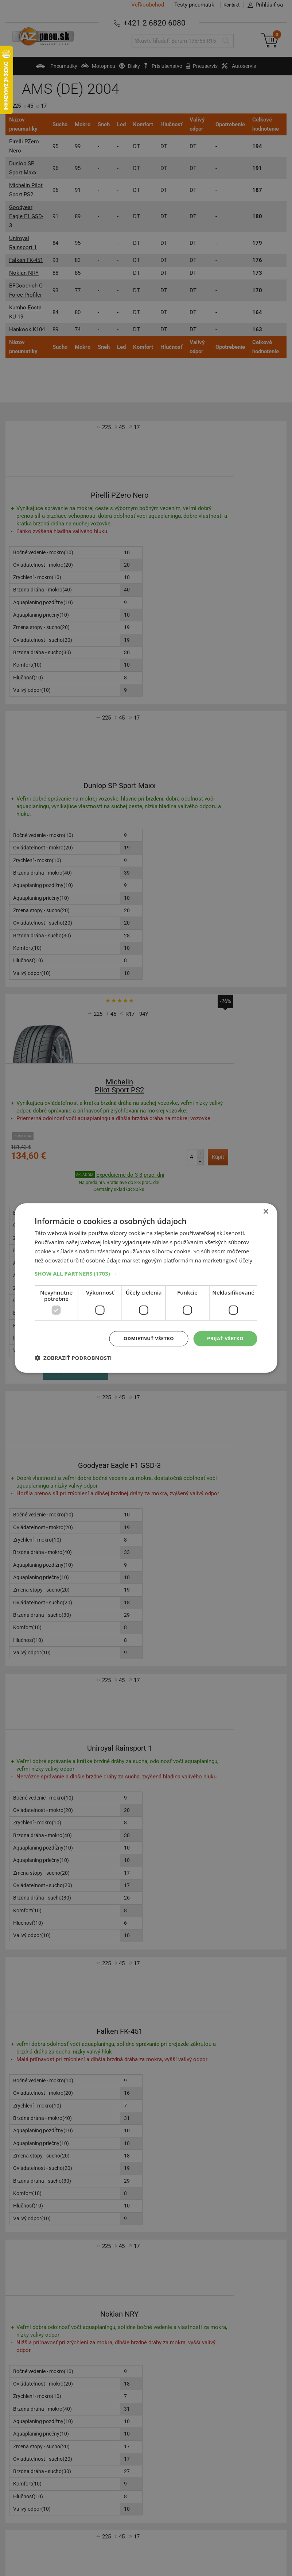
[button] (146, 1273)
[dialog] (146, 1288)
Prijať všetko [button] (224, 1338)
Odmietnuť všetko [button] (144, 1338)
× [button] (265, 1211)
